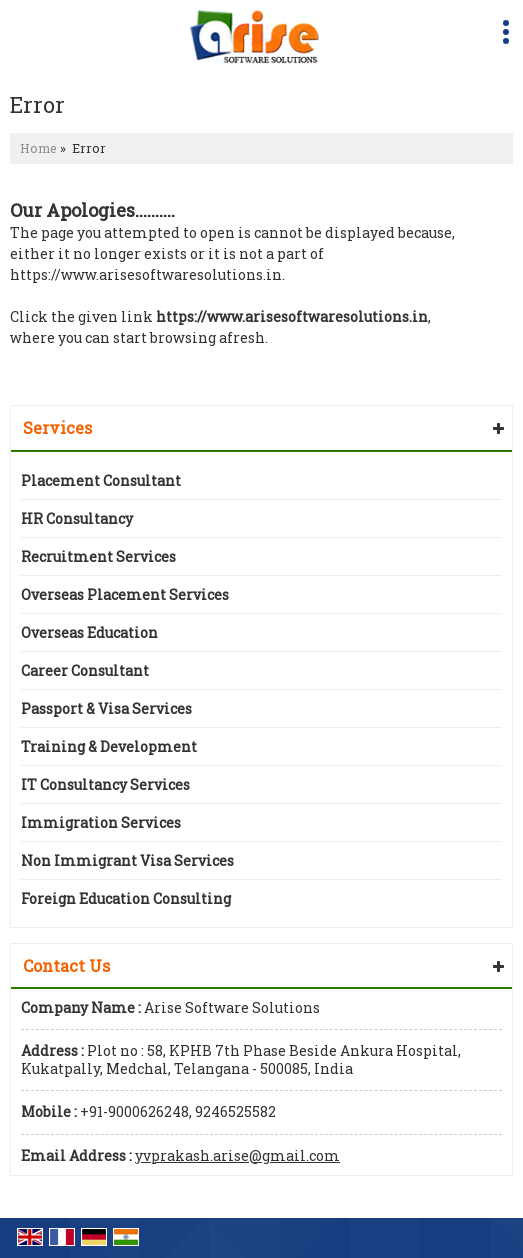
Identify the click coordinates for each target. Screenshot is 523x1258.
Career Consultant (85, 670)
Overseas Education (89, 632)
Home (38, 148)
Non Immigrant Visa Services (127, 860)
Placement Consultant (101, 480)
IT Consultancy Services (105, 784)
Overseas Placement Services (125, 594)
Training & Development (109, 746)
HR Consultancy (77, 518)
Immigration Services (101, 822)
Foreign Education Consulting (126, 898)
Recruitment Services (98, 556)
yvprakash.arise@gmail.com (237, 1155)
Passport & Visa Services (106, 708)
